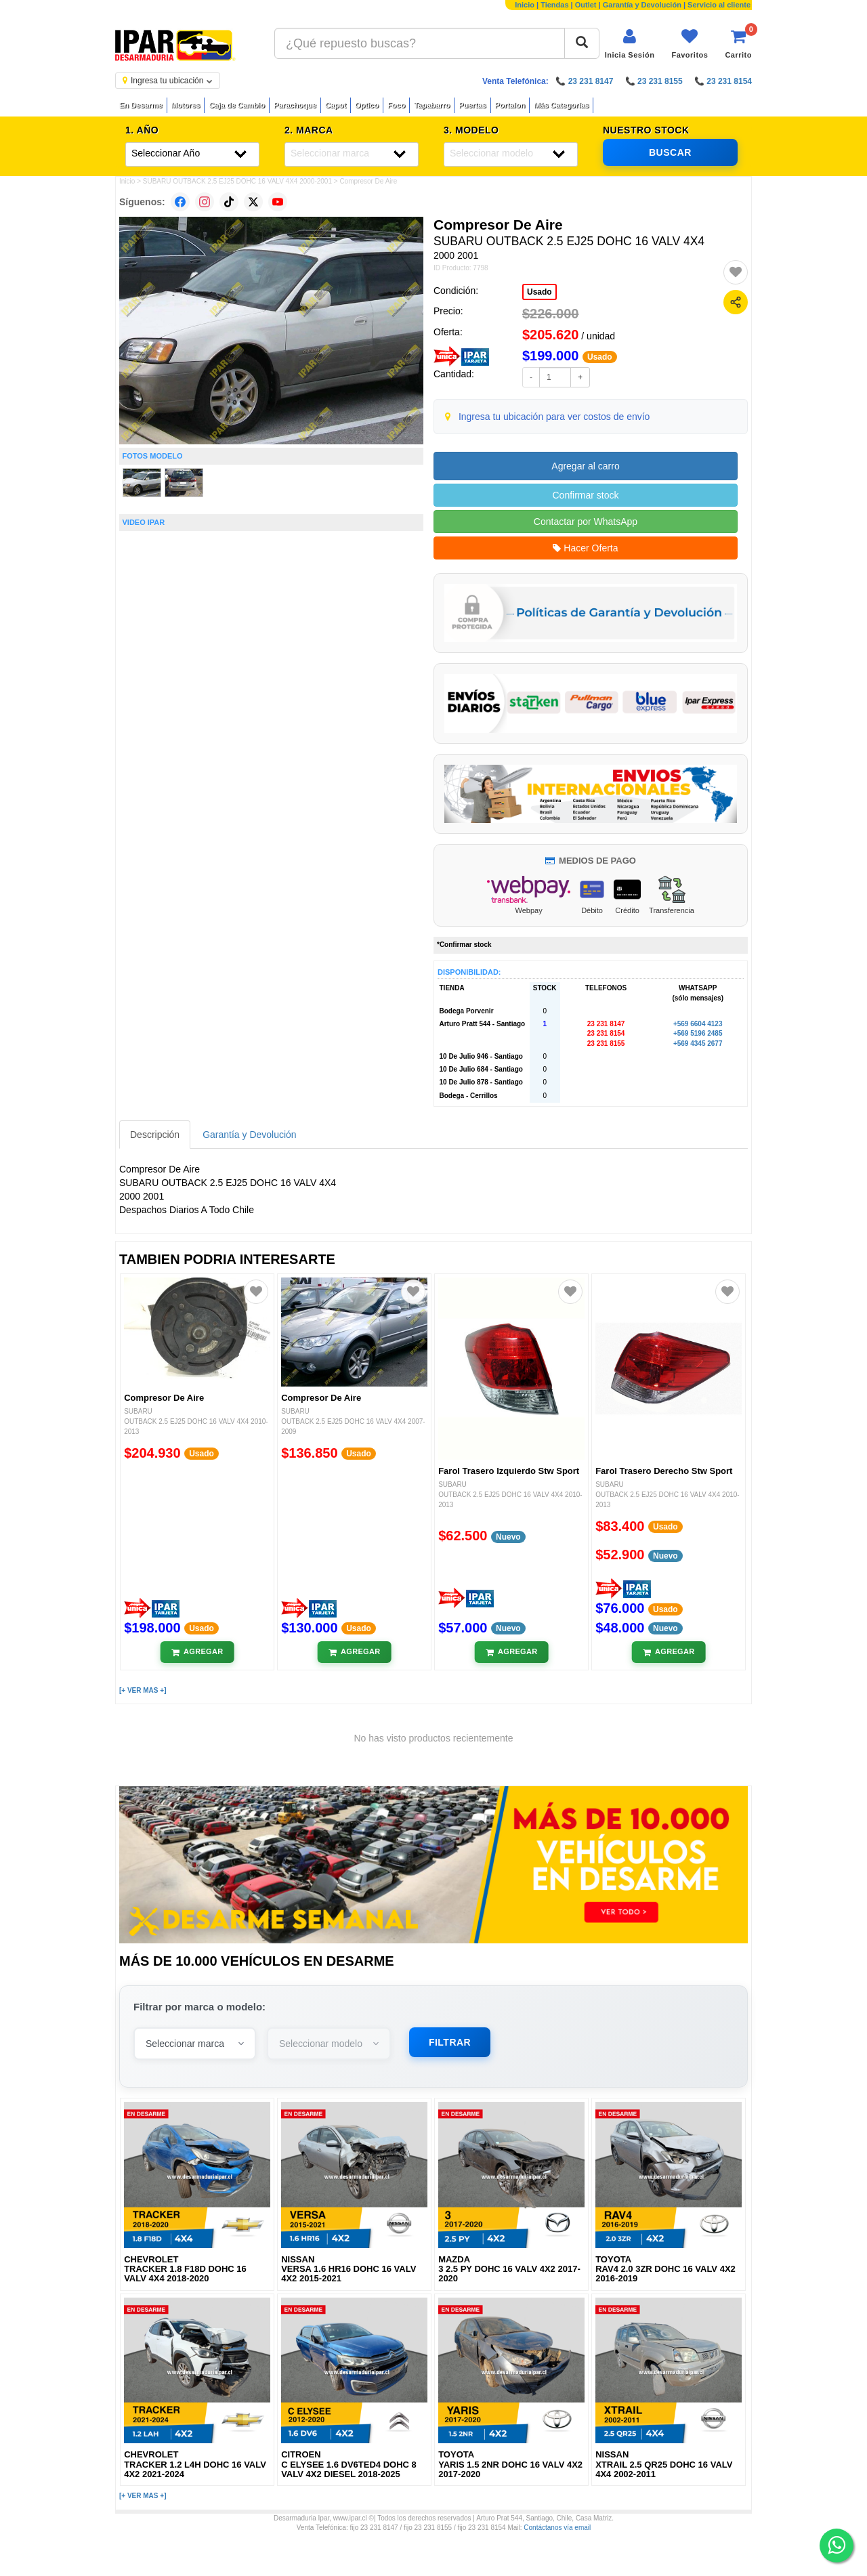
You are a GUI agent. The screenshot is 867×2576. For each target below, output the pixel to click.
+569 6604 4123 (698, 1024)
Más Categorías (561, 105)
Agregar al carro (585, 466)
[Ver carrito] (738, 43)
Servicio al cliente (719, 5)
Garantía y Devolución (642, 5)
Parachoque (295, 105)
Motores (185, 105)
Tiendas (554, 5)
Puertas (472, 105)
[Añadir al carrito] (197, 1652)
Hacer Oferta (585, 548)
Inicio (524, 5)
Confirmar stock (585, 495)
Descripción (154, 1134)
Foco (396, 105)
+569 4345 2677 (698, 1043)
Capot (335, 105)
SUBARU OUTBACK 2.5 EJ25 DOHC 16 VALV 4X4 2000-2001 (237, 181)
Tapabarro (432, 105)
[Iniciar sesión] (630, 43)
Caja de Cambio (237, 105)
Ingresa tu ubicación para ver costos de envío (554, 416)
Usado (539, 292)
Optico (367, 105)
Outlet (586, 5)
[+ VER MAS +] (142, 1690)
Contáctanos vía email (557, 2527)
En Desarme (141, 105)
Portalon (510, 105)
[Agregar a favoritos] (735, 272)
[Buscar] (581, 43)
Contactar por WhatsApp (585, 521)
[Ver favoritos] (689, 43)
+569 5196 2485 (698, 1033)
